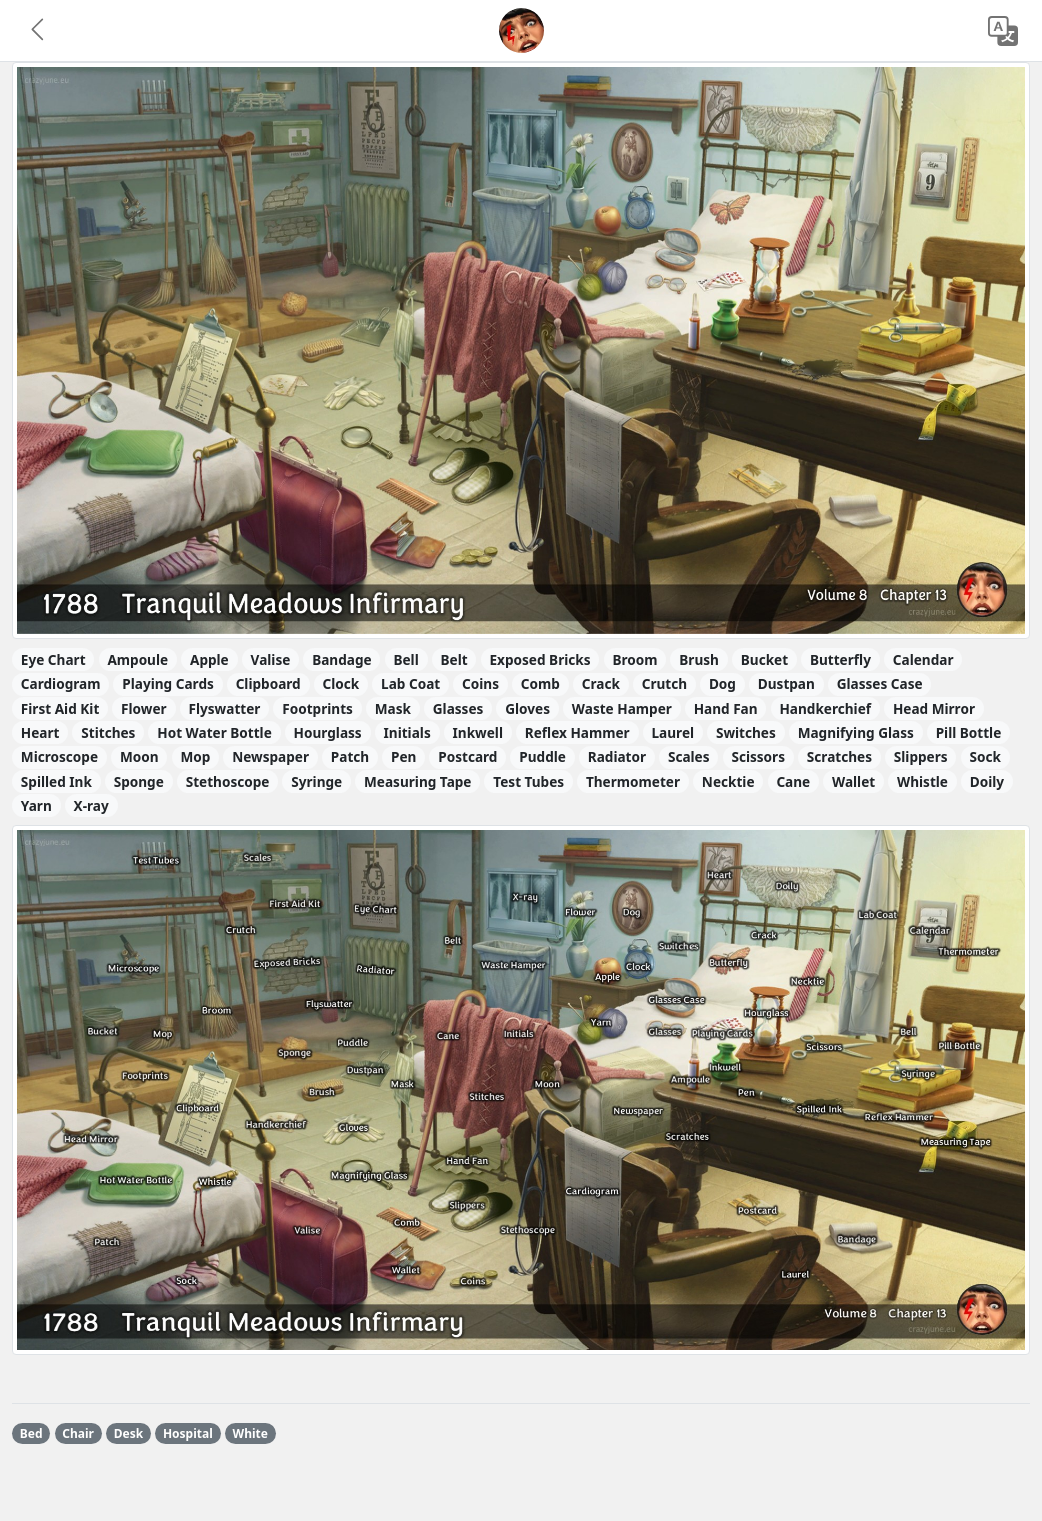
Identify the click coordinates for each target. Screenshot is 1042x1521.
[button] (39, 31)
